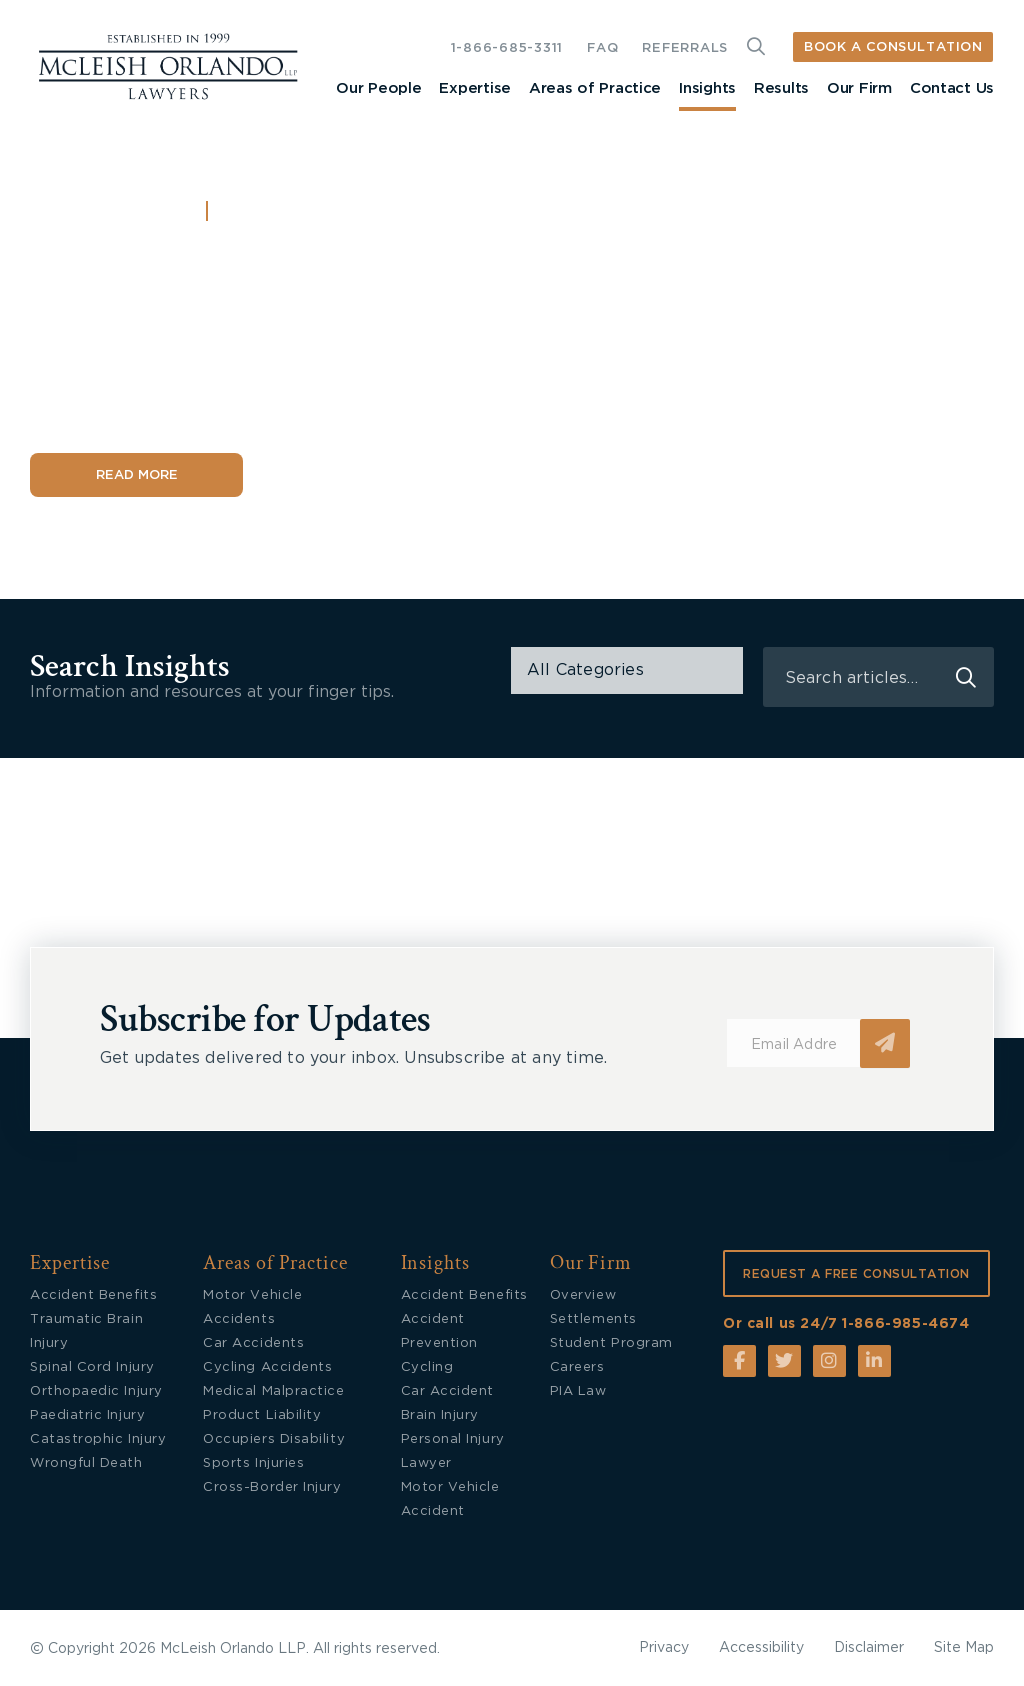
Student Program (611, 1343)
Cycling (427, 1367)
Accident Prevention (439, 1331)
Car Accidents (253, 1343)
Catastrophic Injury (98, 1439)
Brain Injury (440, 1415)
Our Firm (859, 88)
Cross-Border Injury (272, 1487)
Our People (378, 88)
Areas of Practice (595, 88)
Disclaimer (869, 1648)
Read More (137, 475)
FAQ (602, 48)
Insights (707, 88)
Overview (583, 1295)
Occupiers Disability (274, 1439)
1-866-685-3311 (507, 48)
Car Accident (447, 1391)
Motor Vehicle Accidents (252, 1307)
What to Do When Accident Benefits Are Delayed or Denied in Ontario (353, 330)
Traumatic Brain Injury (86, 1331)
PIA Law (578, 1391)
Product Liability (262, 1415)
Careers (577, 1367)
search (966, 677)
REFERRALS (685, 48)
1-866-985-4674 (905, 1324)
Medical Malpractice (273, 1391)
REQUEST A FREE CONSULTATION (856, 1274)
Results (781, 88)
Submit (885, 1043)
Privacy (664, 1648)
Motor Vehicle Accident (450, 1499)
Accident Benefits (309, 213)
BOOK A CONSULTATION (893, 47)
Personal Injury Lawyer (453, 1451)
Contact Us (952, 88)
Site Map (964, 1648)
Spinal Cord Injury (92, 1367)
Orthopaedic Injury (96, 1391)
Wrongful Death (86, 1463)
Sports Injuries (253, 1463)
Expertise (474, 88)
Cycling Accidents (267, 1367)
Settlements (593, 1319)
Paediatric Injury (87, 1415)
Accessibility (761, 1648)
